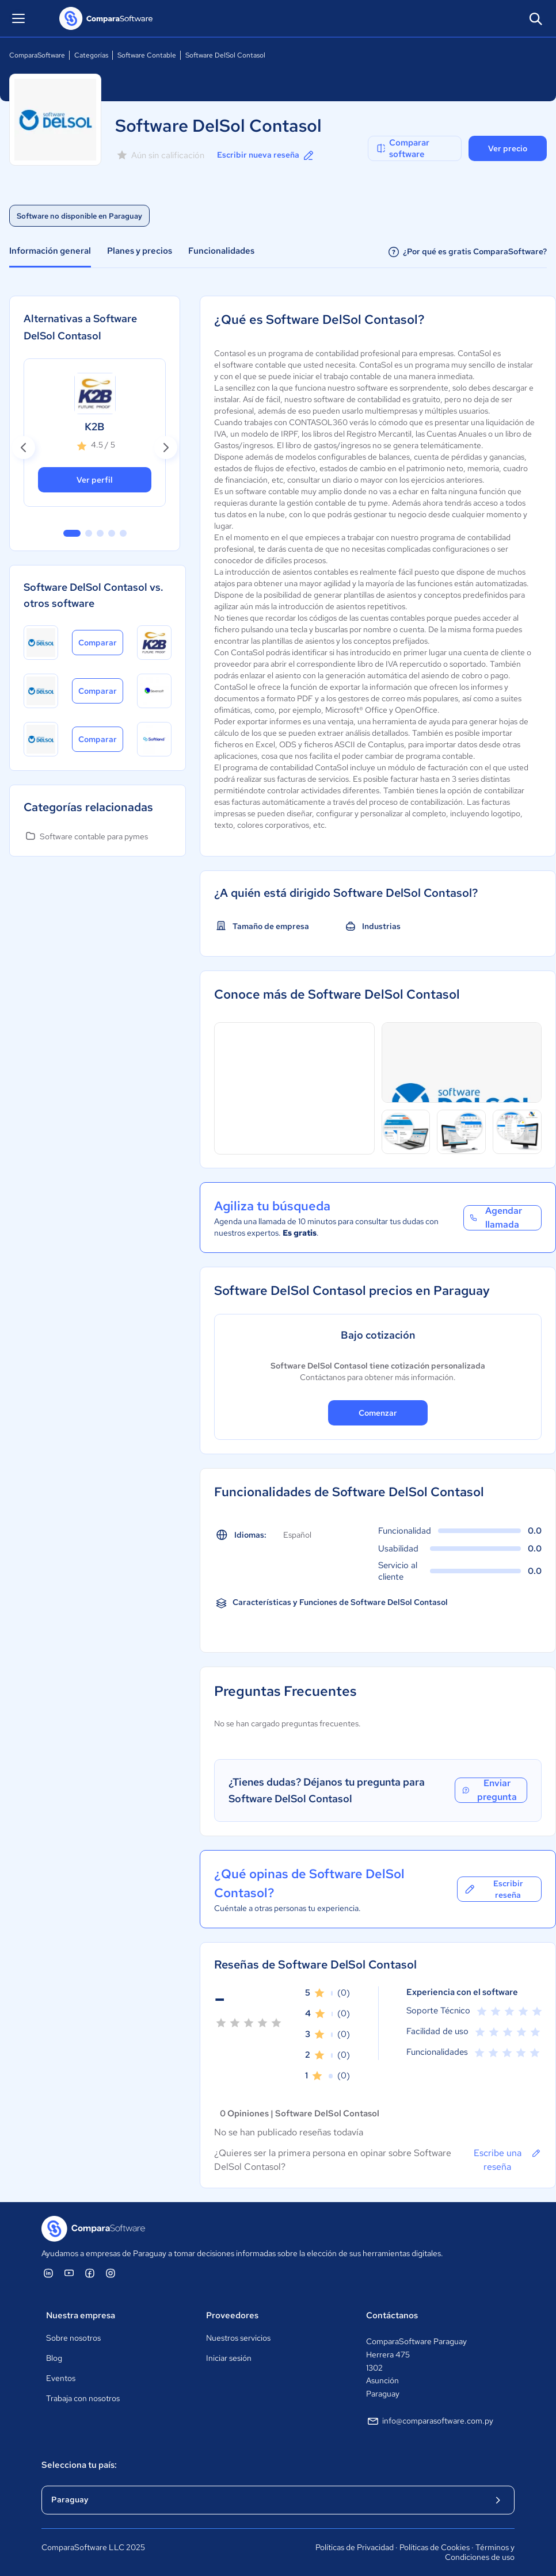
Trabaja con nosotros (83, 2398)
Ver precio (507, 148)
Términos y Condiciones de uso (480, 2552)
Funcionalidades (221, 251)
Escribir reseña (493, 1889)
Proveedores (232, 2315)
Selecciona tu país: (79, 2465)
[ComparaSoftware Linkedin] (48, 2273)
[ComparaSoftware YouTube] (69, 2273)
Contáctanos (392, 2315)
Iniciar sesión (229, 2358)
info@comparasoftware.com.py (429, 2421)
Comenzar (378, 1413)
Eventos (60, 2378)
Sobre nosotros (73, 2338)
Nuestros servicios (238, 2338)
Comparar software (402, 148)
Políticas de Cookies (434, 2547)
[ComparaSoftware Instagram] (110, 2273)
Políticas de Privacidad (354, 2547)
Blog (54, 2358)
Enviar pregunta (489, 1790)
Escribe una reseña (508, 2159)
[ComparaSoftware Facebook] (90, 2273)
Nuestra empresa (80, 2315)
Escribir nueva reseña (266, 155)
